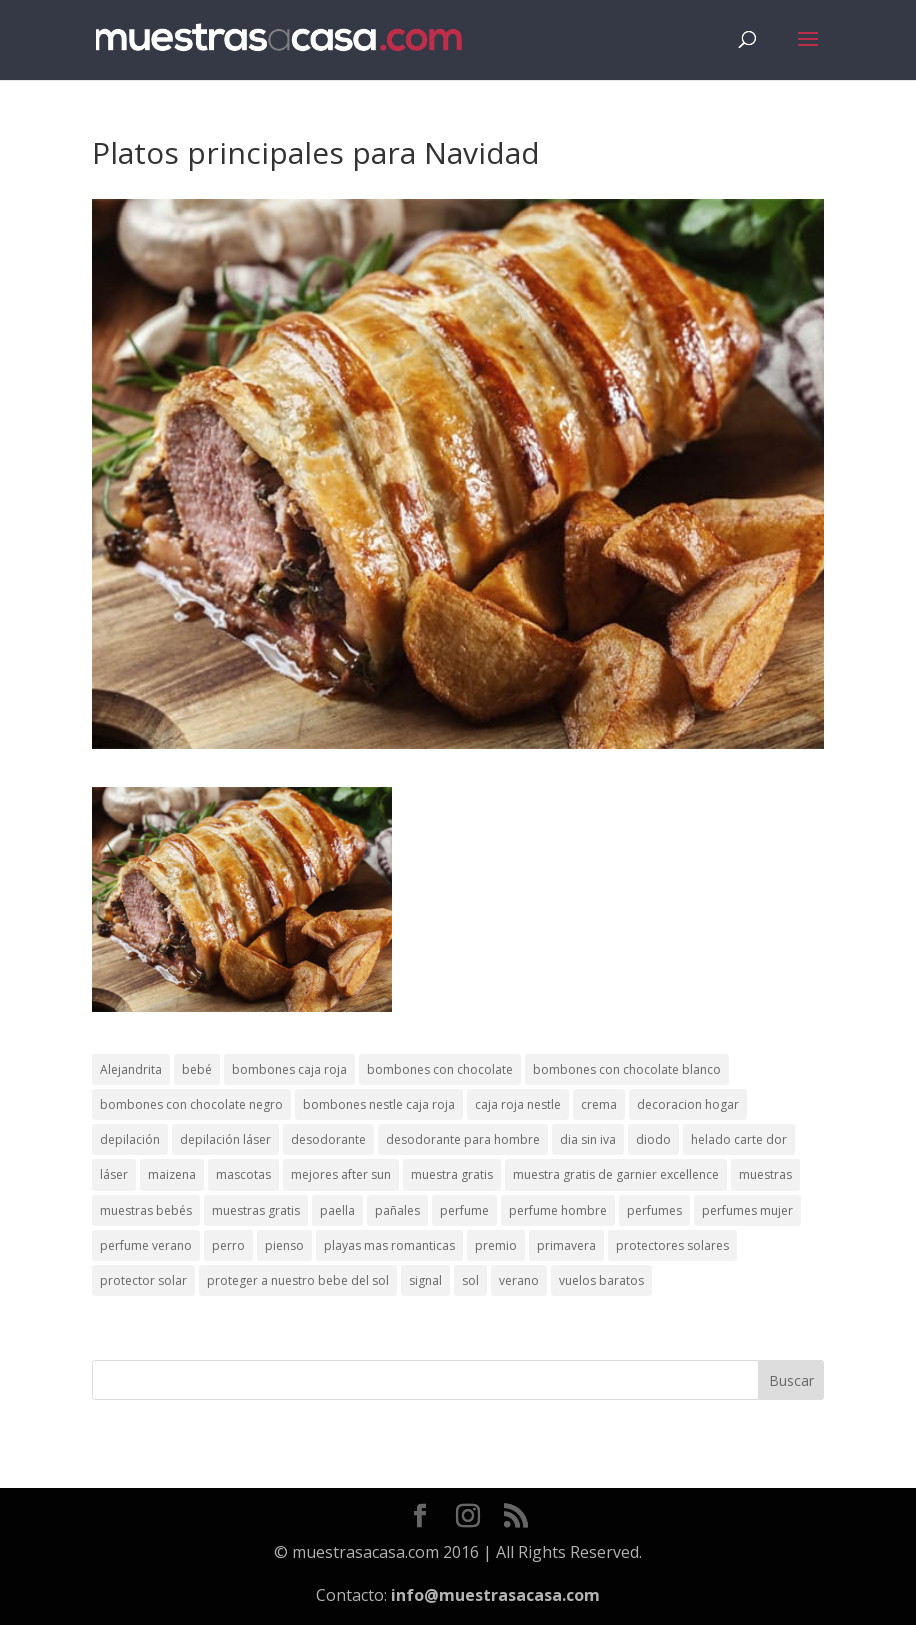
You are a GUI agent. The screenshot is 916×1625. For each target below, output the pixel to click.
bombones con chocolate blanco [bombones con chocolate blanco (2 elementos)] (627, 1069)
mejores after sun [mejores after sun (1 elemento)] (341, 1174)
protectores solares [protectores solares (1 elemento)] (672, 1245)
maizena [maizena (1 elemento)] (172, 1174)
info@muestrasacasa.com (495, 1595)
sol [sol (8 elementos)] (470, 1280)
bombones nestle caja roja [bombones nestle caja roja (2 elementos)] (379, 1104)
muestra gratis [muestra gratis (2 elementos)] (452, 1174)
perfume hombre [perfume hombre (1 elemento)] (558, 1210)
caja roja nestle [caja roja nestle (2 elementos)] (518, 1104)
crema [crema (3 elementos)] (599, 1104)
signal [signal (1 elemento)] (425, 1280)
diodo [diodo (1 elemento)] (653, 1139)
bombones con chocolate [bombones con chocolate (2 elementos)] (440, 1069)
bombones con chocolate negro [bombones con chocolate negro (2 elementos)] (191, 1104)
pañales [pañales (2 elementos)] (397, 1210)
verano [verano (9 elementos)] (519, 1280)
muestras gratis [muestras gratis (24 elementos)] (256, 1210)
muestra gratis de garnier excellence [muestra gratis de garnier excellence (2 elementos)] (616, 1174)
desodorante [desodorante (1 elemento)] (328, 1139)
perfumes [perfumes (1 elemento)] (654, 1210)
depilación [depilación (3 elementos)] (130, 1139)
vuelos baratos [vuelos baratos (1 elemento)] (601, 1280)
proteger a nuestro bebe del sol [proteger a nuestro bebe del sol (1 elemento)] (298, 1280)
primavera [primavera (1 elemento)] (566, 1245)
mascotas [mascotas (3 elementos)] (243, 1174)
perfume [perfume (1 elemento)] (464, 1210)
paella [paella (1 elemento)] (337, 1210)
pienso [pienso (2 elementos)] (284, 1245)
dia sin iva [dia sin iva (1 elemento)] (588, 1139)
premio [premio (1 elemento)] (496, 1245)
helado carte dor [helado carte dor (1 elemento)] (739, 1139)
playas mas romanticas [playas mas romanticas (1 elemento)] (389, 1245)
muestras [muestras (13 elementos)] (765, 1174)
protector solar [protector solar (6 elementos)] (143, 1280)
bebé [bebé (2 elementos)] (197, 1069)
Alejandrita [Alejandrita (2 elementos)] (131, 1069)
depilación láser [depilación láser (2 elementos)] (225, 1139)
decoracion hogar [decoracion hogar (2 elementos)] (688, 1104)
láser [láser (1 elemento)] (114, 1174)
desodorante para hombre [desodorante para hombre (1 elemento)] (463, 1139)
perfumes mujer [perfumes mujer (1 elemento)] (747, 1210)
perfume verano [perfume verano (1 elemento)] (146, 1245)
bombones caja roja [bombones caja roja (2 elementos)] (289, 1069)
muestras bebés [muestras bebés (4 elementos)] (146, 1210)
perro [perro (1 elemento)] (228, 1245)
